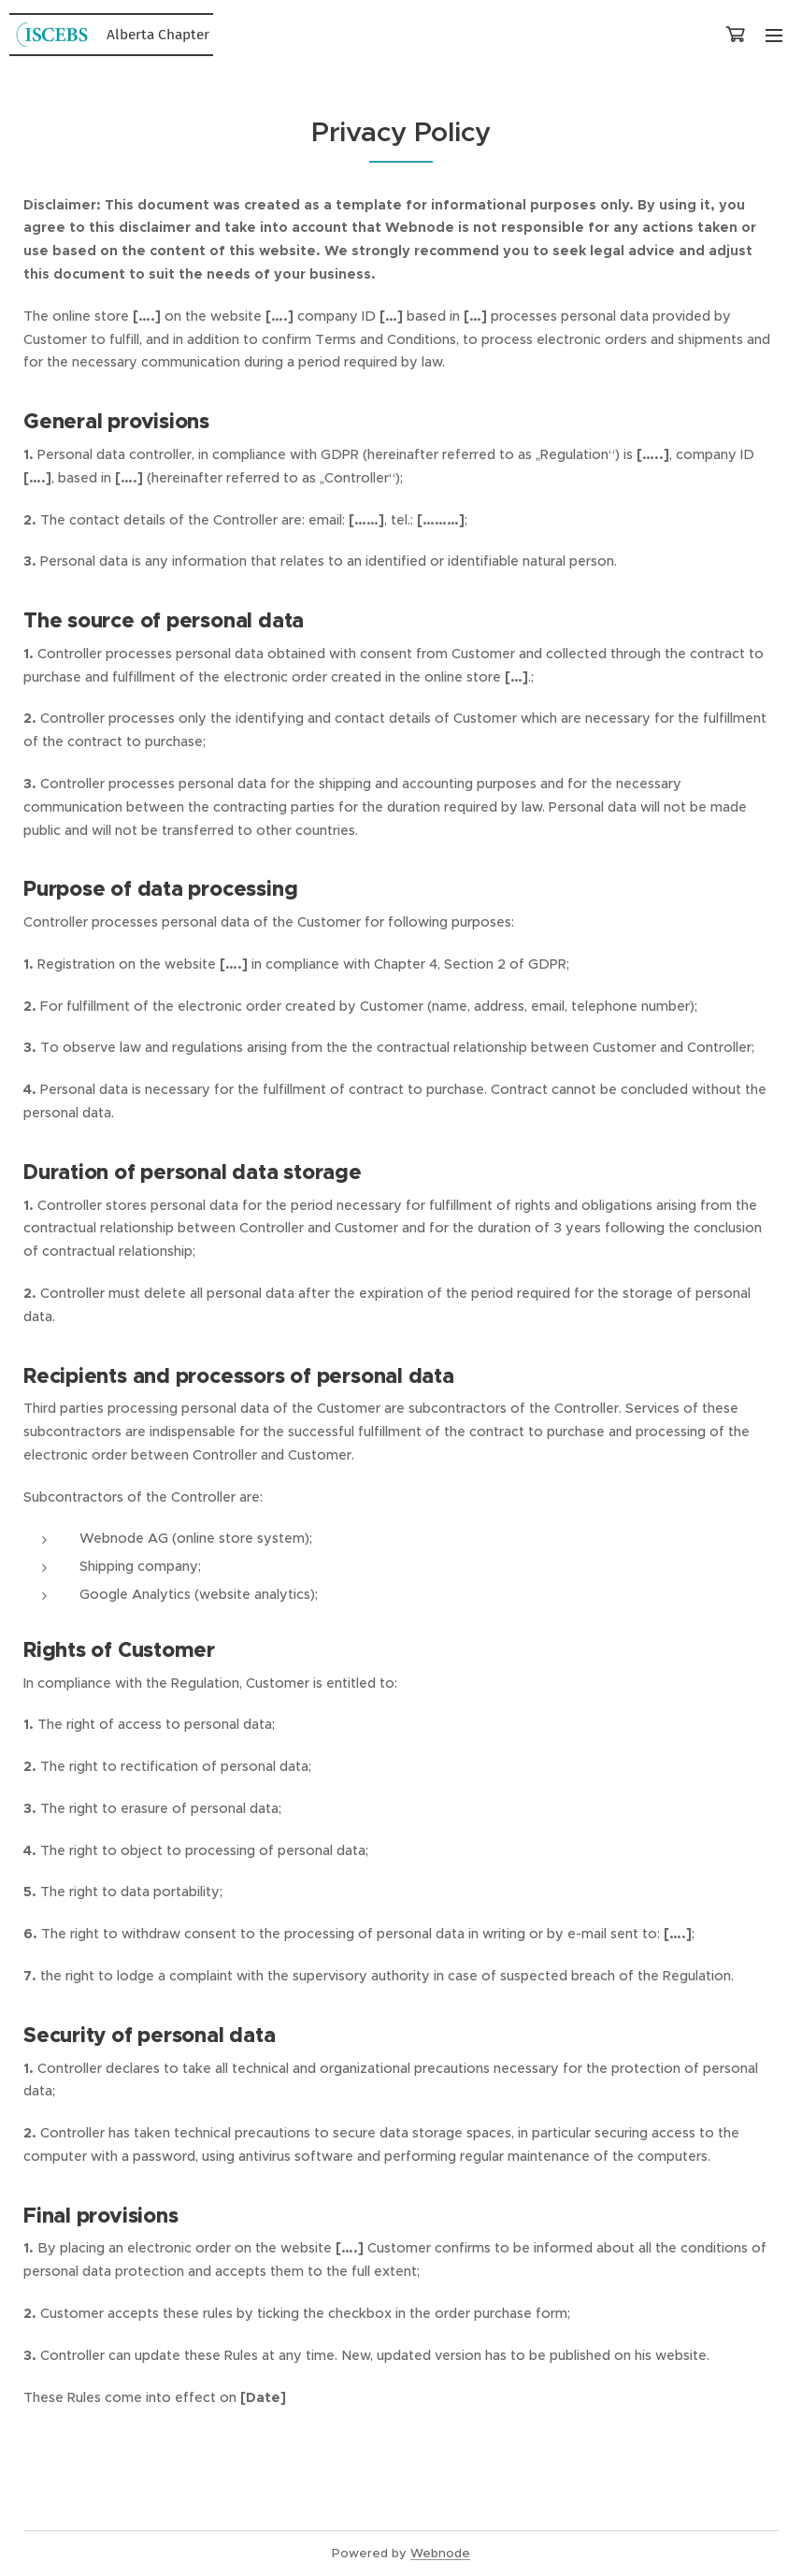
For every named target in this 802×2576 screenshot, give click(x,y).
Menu (774, 35)
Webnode (440, 2553)
